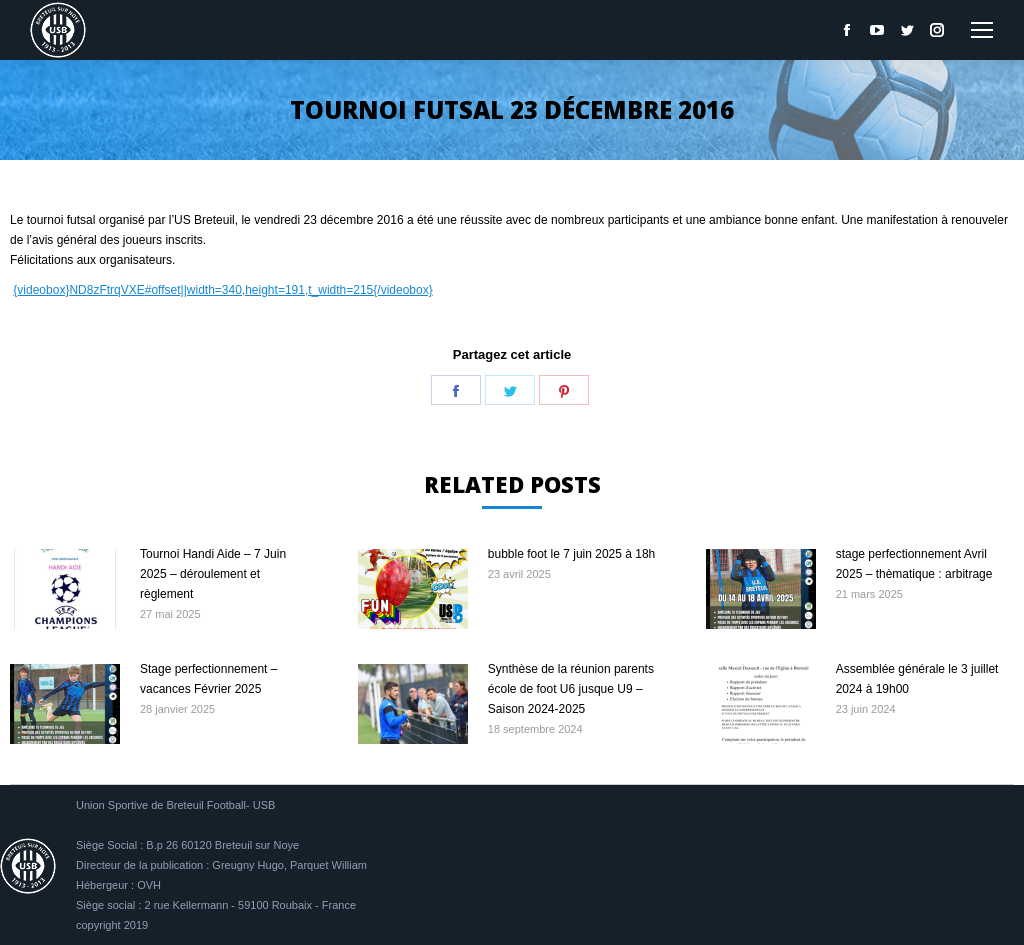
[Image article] (65, 589)
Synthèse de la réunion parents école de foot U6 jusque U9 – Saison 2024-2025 (571, 689)
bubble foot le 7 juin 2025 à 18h (571, 554)
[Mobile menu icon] (982, 30)
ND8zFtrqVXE (106, 290)
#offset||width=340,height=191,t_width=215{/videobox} (289, 290)
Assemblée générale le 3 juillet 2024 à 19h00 (917, 679)
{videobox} (41, 290)
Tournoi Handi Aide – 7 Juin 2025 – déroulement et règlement (213, 574)
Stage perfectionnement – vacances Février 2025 (208, 679)
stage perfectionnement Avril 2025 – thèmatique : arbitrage (914, 564)
